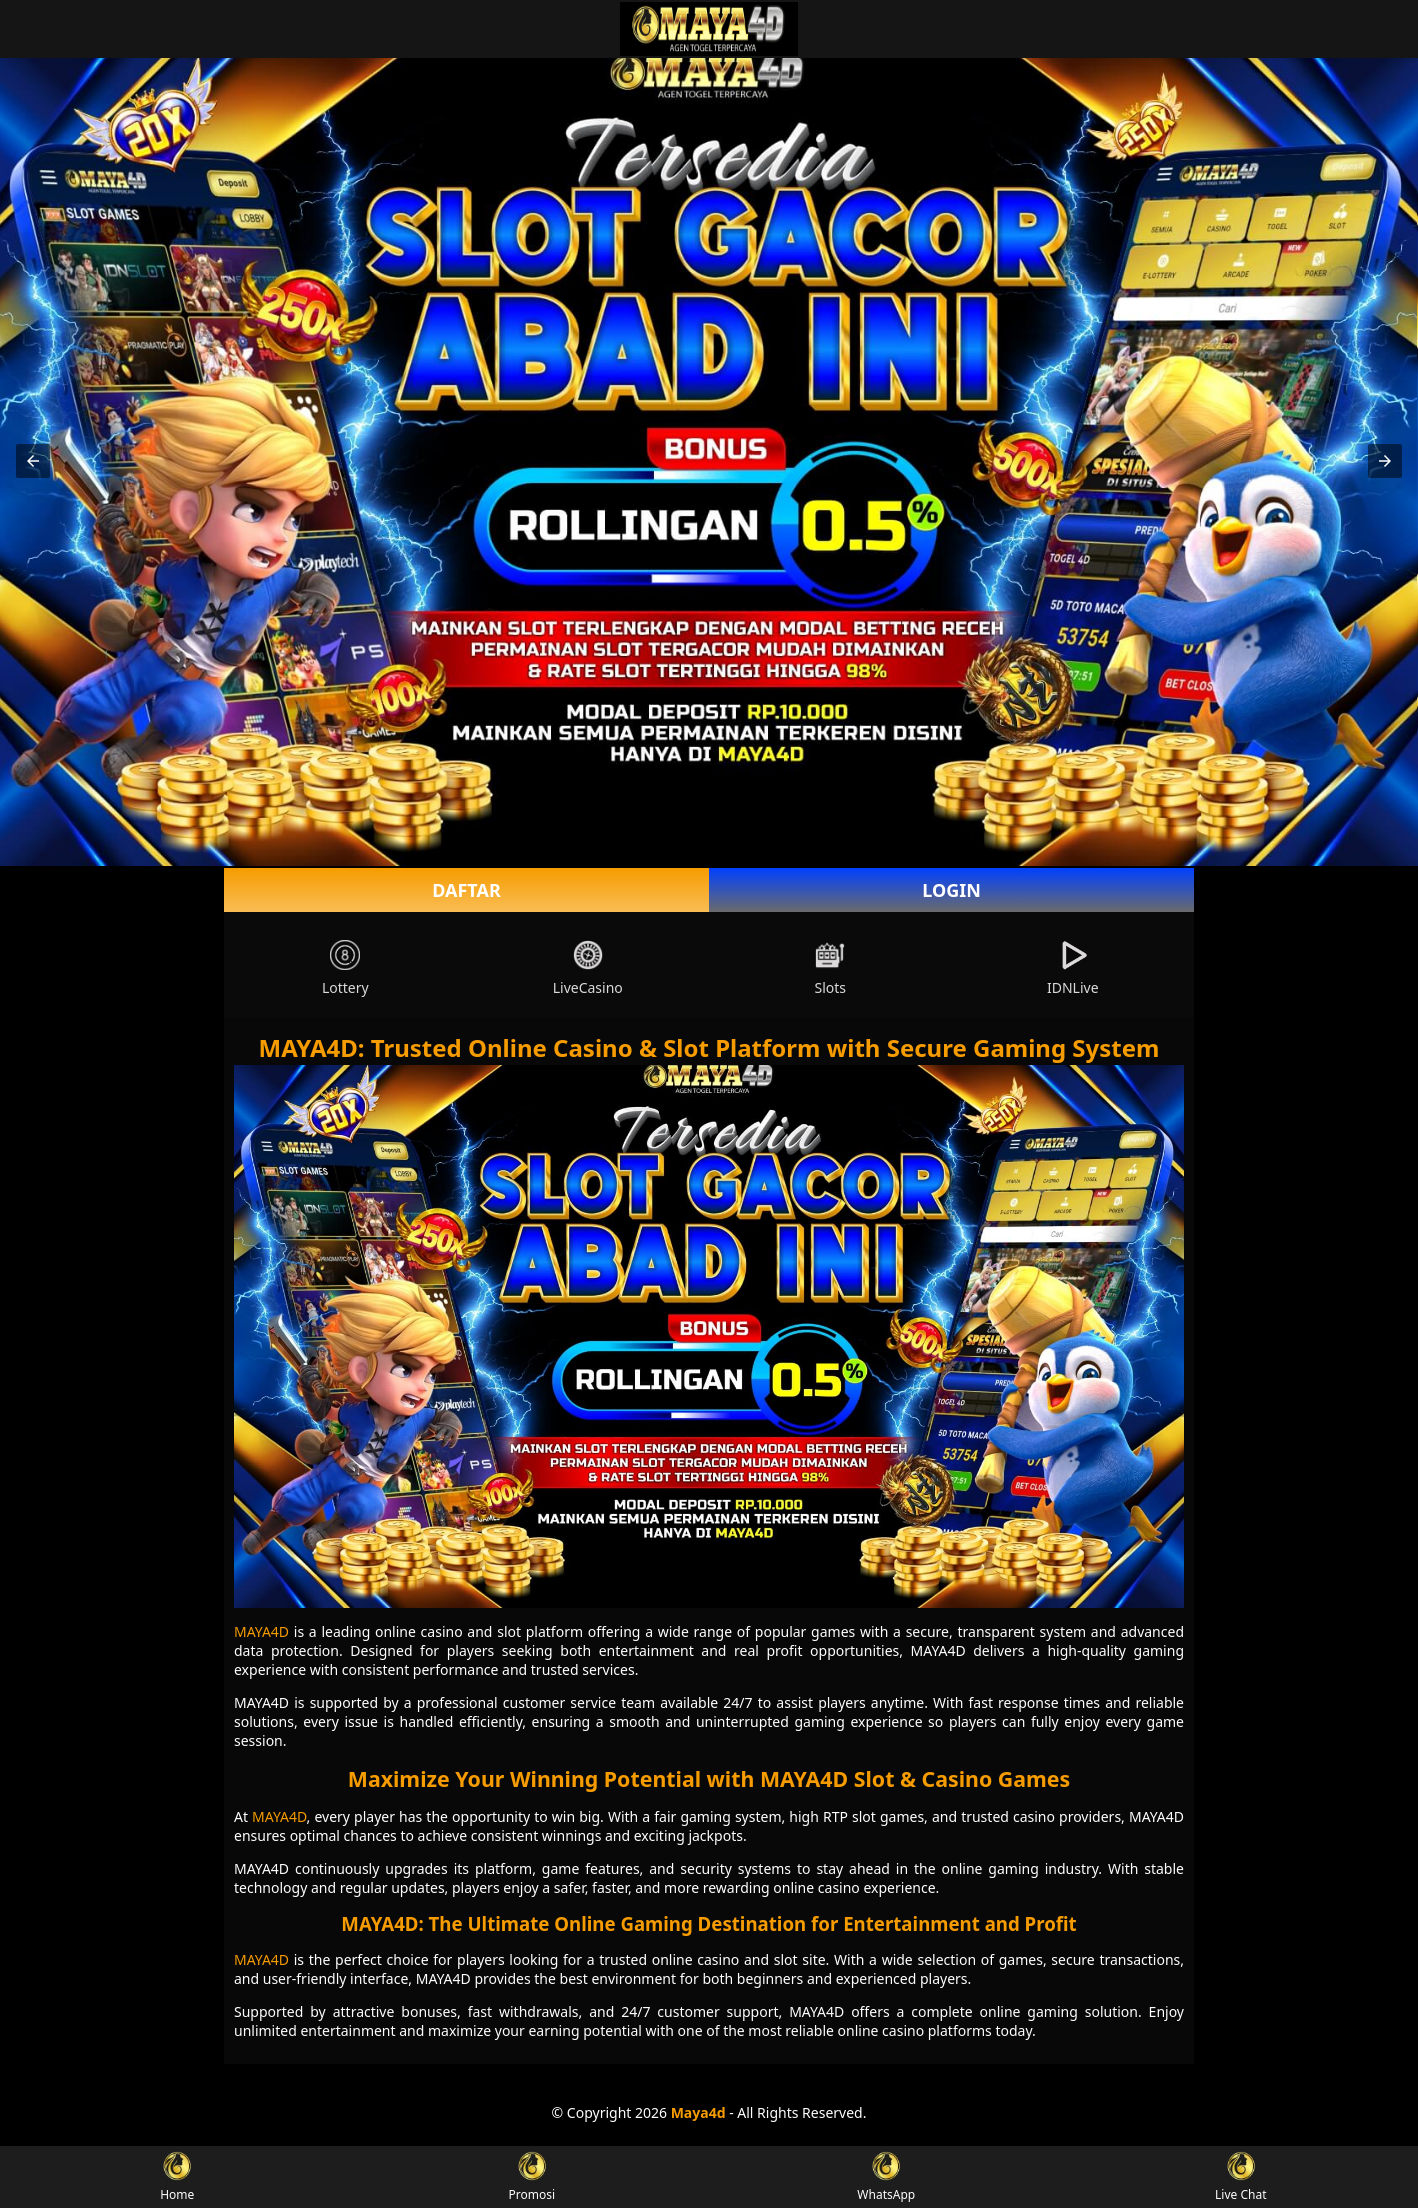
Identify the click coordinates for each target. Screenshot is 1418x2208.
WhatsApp (886, 2177)
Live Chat (1240, 2177)
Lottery (345, 968)
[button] (33, 461)
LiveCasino (588, 968)
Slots (830, 968)
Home (177, 2177)
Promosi (531, 2177)
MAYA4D (261, 1631)
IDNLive (1073, 968)
